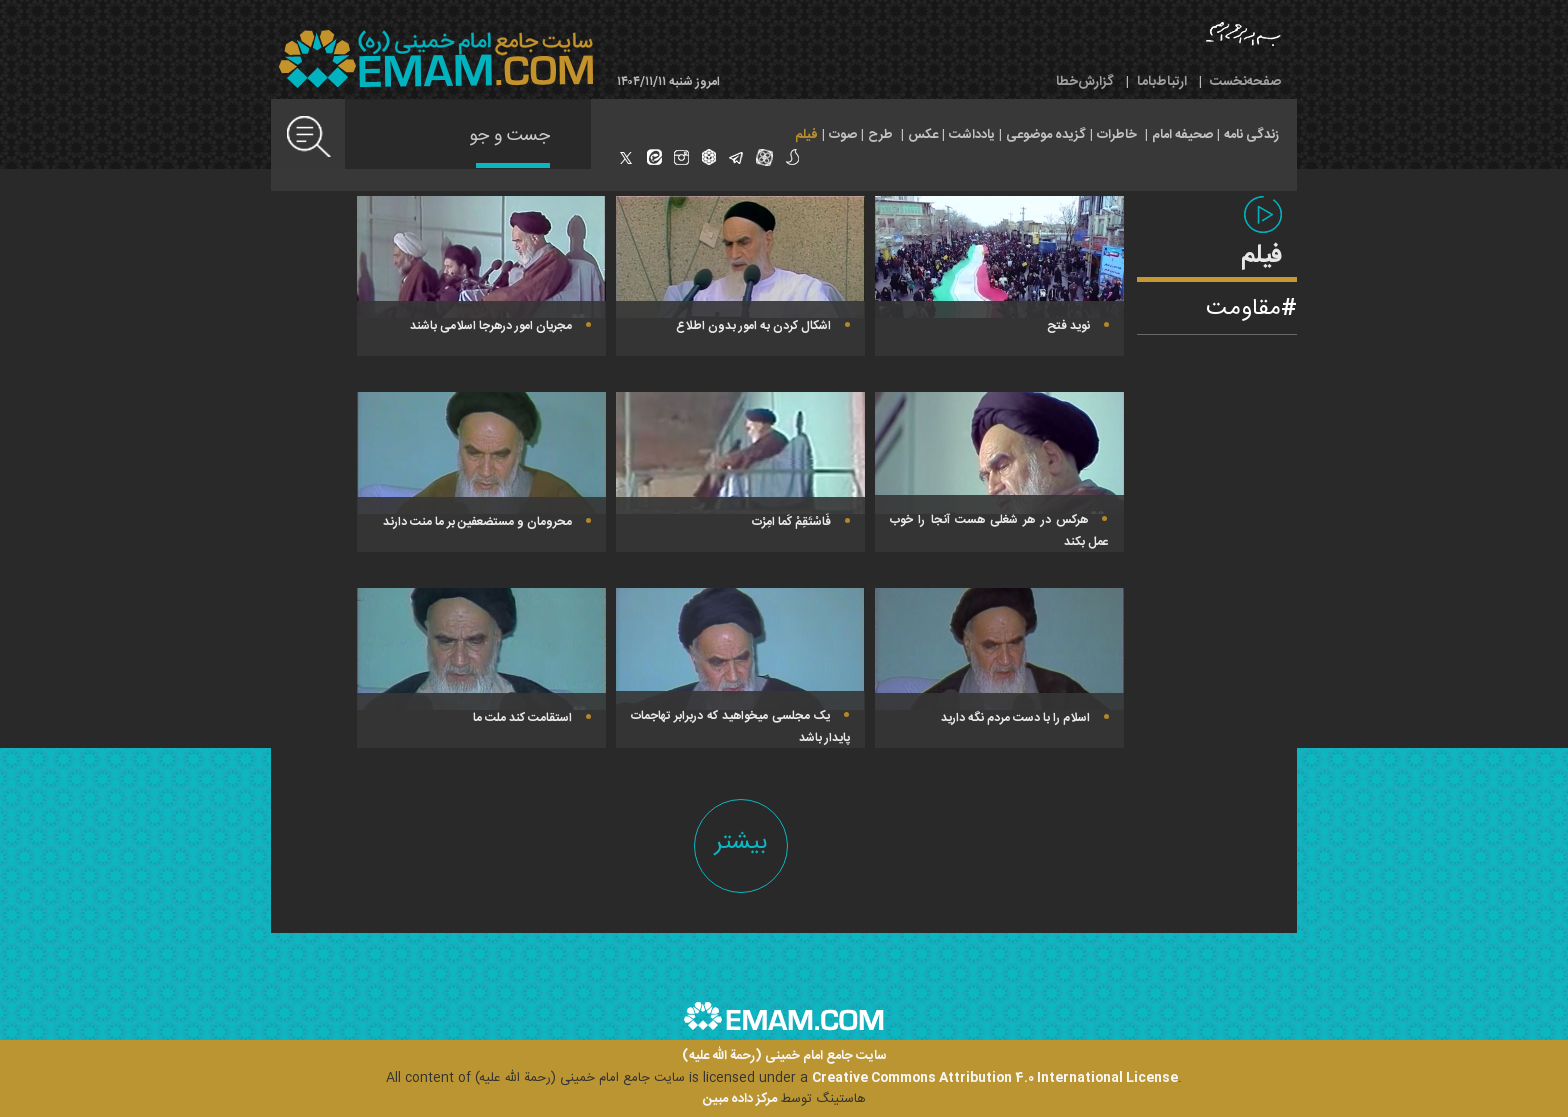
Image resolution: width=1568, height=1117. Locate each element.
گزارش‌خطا (1085, 82)
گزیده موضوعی (1046, 135)
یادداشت (972, 135)
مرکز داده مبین (740, 1099)
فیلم (806, 135)
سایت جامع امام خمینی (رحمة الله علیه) (784, 1056)
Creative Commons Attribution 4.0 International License (995, 1078)
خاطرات (1117, 135)
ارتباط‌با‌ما (1162, 82)
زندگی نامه (1251, 135)
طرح (880, 135)
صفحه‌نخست (1245, 82)
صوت (843, 135)
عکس (923, 135)
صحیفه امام (1182, 135)
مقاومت (1243, 309)
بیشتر (741, 842)
